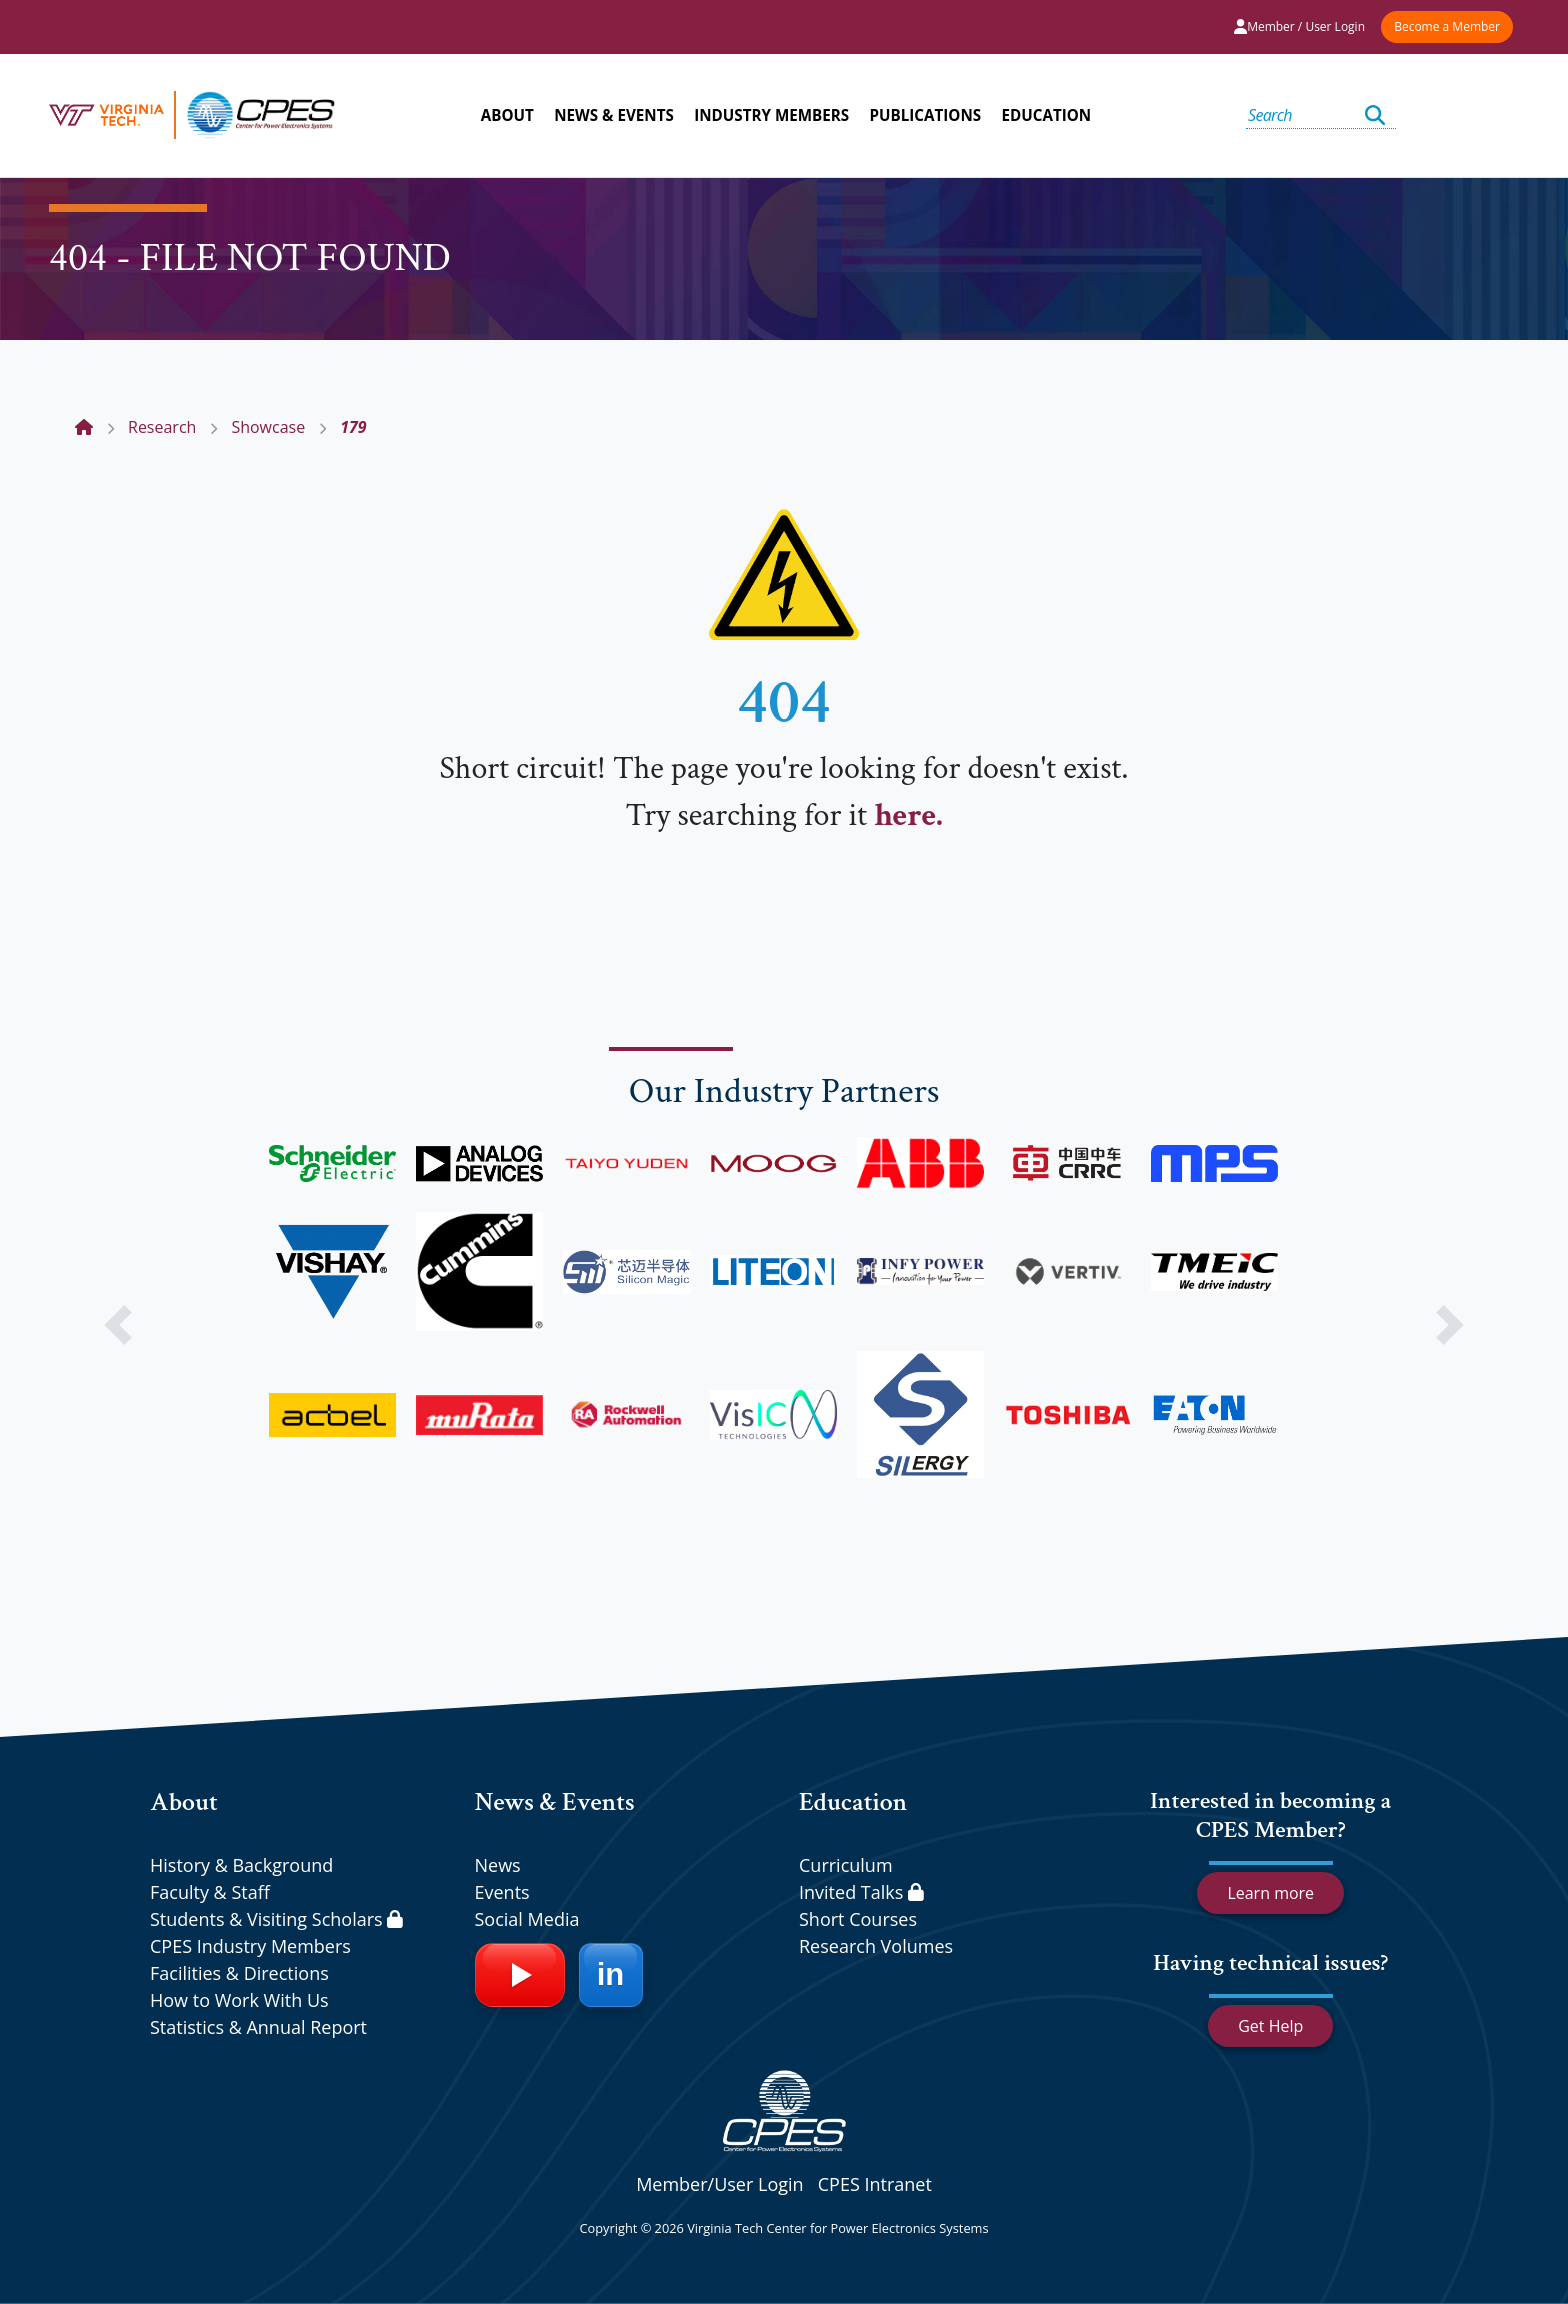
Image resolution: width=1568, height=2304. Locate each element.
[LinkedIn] (611, 1975)
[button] (117, 1325)
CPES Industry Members (250, 1946)
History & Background (241, 1865)
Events (502, 1892)
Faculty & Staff (210, 1892)
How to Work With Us (239, 2000)
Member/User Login (719, 2184)
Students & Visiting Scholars (276, 1919)
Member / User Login (1299, 26)
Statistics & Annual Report (258, 2027)
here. (908, 815)
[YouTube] (520, 1975)
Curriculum (846, 1865)
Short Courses (858, 1919)
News (498, 1865)
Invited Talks (861, 1892)
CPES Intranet (875, 2184)
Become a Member (1447, 26)
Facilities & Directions (239, 1973)
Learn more (1270, 1893)
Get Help (1270, 2026)
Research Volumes (876, 1946)
